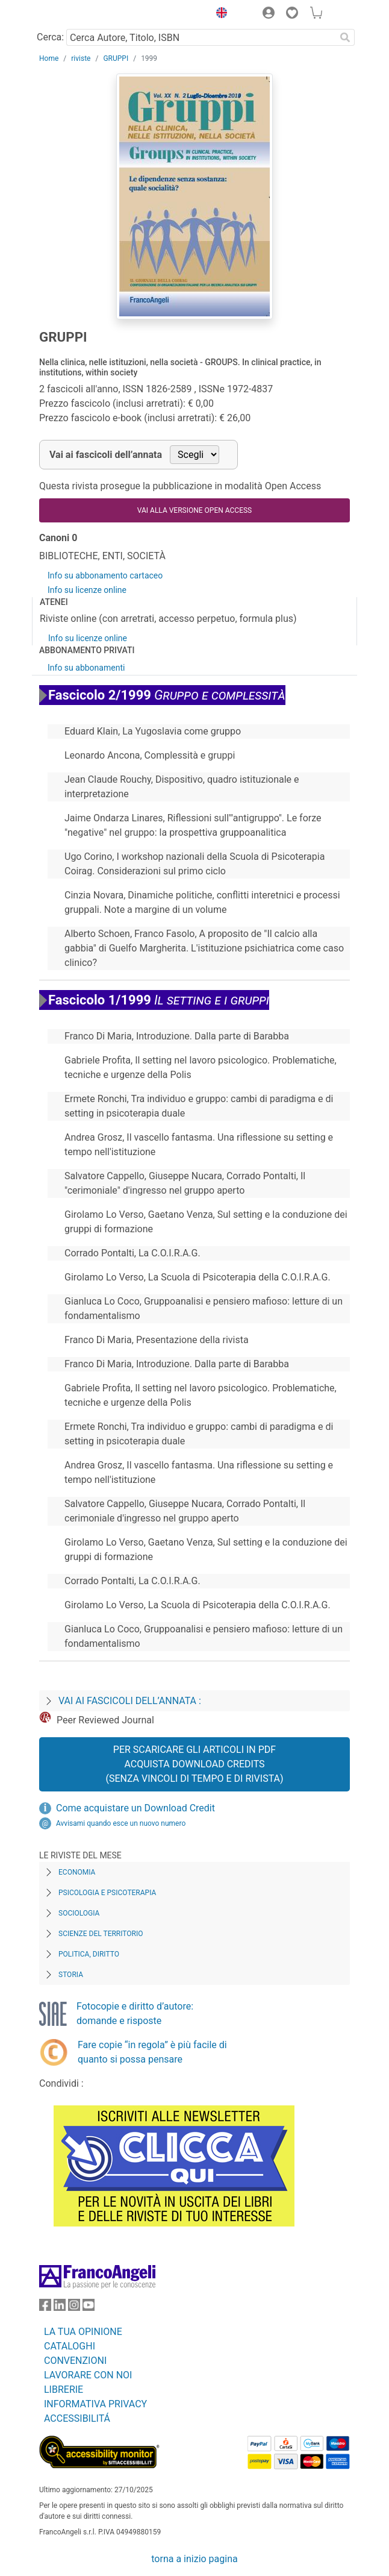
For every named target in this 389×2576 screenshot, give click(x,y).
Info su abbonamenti (86, 667)
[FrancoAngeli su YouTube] (88, 2307)
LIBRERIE (63, 2389)
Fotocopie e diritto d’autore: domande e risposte (134, 2013)
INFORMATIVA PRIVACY (95, 2404)
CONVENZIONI (75, 2360)
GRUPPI (115, 58)
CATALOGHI (69, 2346)
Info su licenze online (87, 590)
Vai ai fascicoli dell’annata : (129, 1700)
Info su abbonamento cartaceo (105, 575)
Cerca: (50, 37)
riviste (80, 58)
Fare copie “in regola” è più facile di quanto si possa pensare (152, 2052)
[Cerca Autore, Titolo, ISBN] (200, 37)
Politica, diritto (88, 1954)
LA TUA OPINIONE (83, 2331)
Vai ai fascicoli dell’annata (105, 454)
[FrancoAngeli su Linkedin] (60, 2307)
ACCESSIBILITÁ (77, 2418)
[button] (218, 14)
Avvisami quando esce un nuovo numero (120, 1823)
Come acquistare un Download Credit (135, 1808)
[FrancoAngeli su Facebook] (45, 2307)
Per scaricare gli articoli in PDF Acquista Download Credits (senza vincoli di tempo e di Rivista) (194, 1764)
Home (48, 58)
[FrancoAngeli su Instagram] (74, 2307)
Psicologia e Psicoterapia (107, 1892)
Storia (70, 1974)
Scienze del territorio (100, 1933)
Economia (76, 1872)
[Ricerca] (345, 37)
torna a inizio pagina (194, 2559)
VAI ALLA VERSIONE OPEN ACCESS (194, 510)
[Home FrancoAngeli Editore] (80, 14)
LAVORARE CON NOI (88, 2375)
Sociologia (78, 1913)
